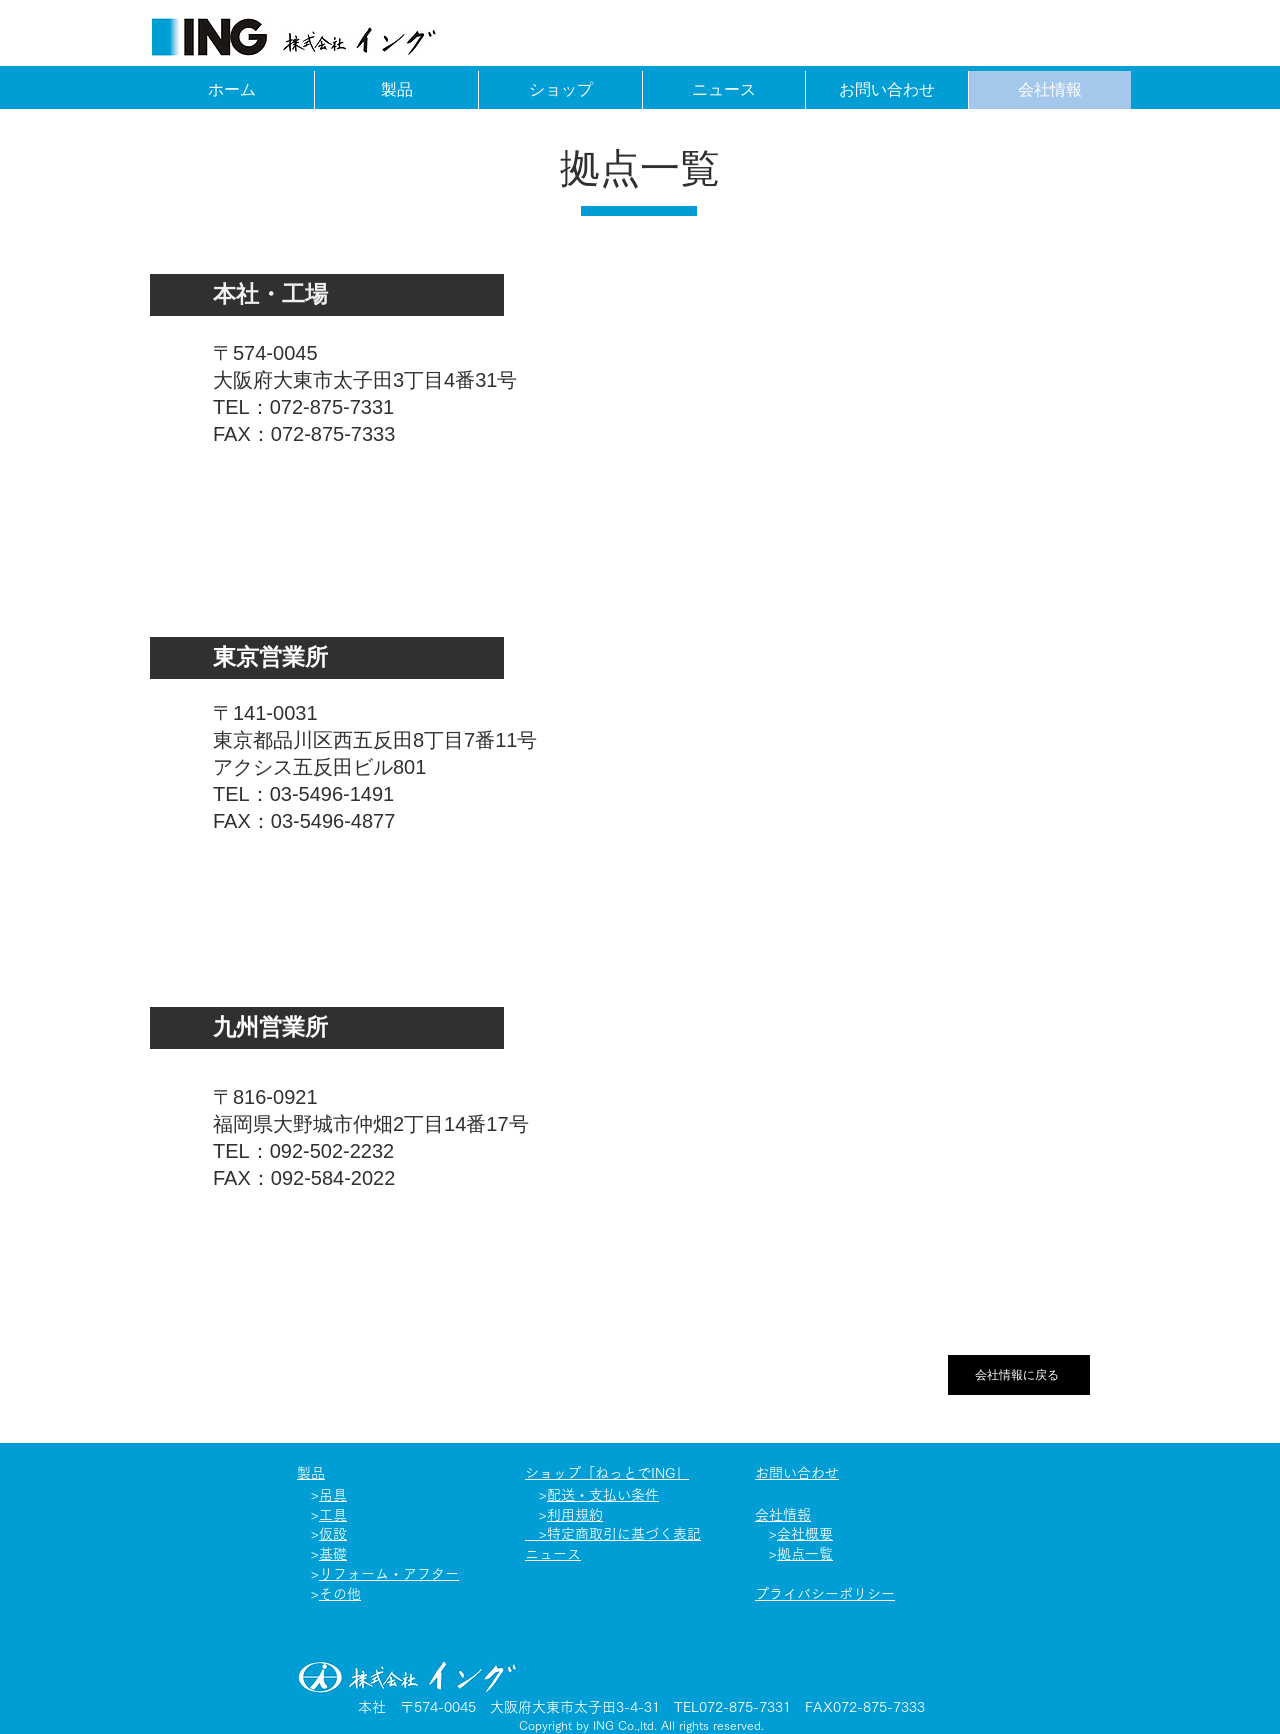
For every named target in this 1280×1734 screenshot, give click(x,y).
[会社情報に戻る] (1019, 1375)
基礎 (333, 1554)
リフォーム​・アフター (389, 1574)
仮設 (333, 1534)
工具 (333, 1515)
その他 (340, 1594)
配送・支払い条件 (603, 1495)
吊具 (333, 1495)
